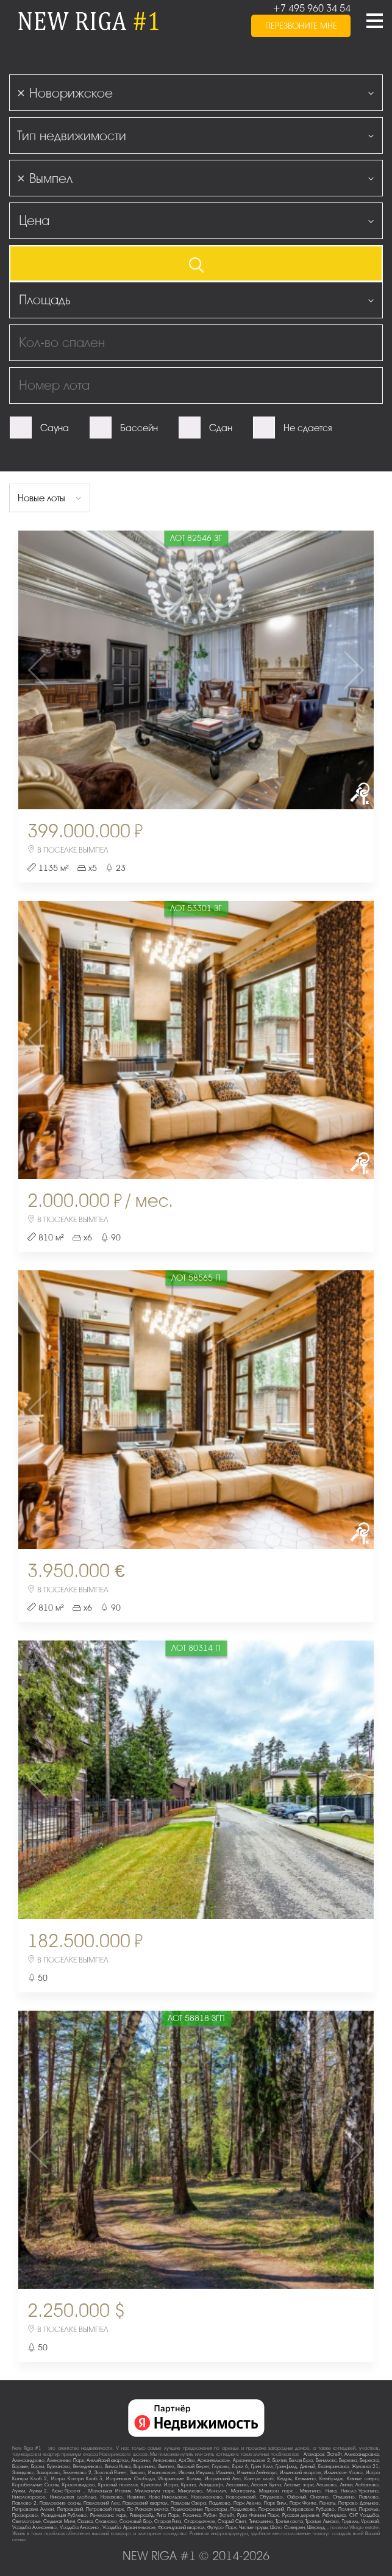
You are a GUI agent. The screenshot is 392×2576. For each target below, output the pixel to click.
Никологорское (29, 2497)
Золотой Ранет (110, 2472)
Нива (331, 2491)
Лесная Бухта (265, 2485)
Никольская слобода (73, 2497)
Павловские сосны (60, 2503)
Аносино (140, 2460)
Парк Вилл (275, 2503)
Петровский (70, 2509)
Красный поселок (117, 2485)
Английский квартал (108, 2460)
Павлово (369, 2497)
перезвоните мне (301, 29)
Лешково (326, 2485)
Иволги (186, 2472)
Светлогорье (26, 2521)
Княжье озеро (363, 2478)
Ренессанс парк (108, 2515)
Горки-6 (240, 2466)
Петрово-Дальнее (358, 2503)
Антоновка (164, 2460)
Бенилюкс (326, 2460)
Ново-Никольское (168, 2497)
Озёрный (296, 2497)
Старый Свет (232, 2521)
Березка (348, 2460)
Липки (346, 2485)
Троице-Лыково (322, 2521)
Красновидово (78, 2485)
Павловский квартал (145, 2503)
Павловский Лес (101, 2503)
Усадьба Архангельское (128, 2527)
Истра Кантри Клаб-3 (77, 2478)
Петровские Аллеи (33, 2509)
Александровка (361, 2454)
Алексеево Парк (65, 2460)
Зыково (137, 2472)
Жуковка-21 (365, 2466)
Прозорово (25, 2515)
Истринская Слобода (130, 2478)
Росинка (192, 2515)
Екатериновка (333, 2466)
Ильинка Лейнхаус (257, 2472)
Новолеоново (207, 2497)
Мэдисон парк (277, 2491)
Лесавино (237, 2485)
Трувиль (350, 2521)
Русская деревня (300, 2515)
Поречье (369, 2509)
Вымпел (166, 2466)
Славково (106, 2521)
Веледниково (87, 2466)
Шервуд (316, 2527)
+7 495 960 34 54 (312, 8)
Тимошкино (261, 2521)
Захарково (48, 2472)
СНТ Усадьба (364, 2515)
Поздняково (242, 2509)
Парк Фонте (303, 2503)
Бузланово (58, 2466)
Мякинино (310, 2491)
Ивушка (204, 2472)
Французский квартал (181, 2527)
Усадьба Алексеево (34, 2527)
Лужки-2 (38, 2491)
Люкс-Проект (68, 2491)
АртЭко (187, 2460)
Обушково (271, 2497)
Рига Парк (168, 2515)
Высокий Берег (193, 2466)
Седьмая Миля (58, 2521)
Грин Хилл (262, 2466)
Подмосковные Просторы (199, 2509)
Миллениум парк (154, 2491)
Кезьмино (305, 2478)
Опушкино (344, 2497)
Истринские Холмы (180, 2478)
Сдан (220, 428)
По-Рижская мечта (147, 2509)
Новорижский (240, 2497)
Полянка (347, 2509)
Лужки (18, 2491)
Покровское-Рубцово (311, 2509)
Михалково (190, 2491)
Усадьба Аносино (80, 2527)
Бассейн (139, 428)
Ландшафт (211, 2485)
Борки (37, 2466)
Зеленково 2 (77, 2472)
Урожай (370, 2521)
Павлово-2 (24, 2503)
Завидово (23, 2472)
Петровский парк (105, 2509)
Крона (188, 2485)
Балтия (280, 2460)
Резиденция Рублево (64, 2515)
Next (315, 670)
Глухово (220, 2466)
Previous (76, 670)
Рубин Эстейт (219, 2515)
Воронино (144, 2466)
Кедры (284, 2478)
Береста (369, 2460)
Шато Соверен (287, 2527)
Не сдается (307, 428)
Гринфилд (286, 2466)
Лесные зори (298, 2485)
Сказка (85, 2521)
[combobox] (196, 92)
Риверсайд (142, 2515)
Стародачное (199, 2521)
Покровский (271, 2509)
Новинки (135, 2497)
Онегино (319, 2497)
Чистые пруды (253, 2527)
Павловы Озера (188, 2503)
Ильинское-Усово (343, 2472)
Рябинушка (334, 2515)
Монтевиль (243, 2491)
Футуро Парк (221, 2527)
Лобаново (367, 2485)
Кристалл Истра (159, 2485)
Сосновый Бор (135, 2521)
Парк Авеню (247, 2503)
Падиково (219, 2503)
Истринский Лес (223, 2478)
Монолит (216, 2491)
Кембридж (331, 2478)
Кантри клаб (258, 2478)
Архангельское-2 (251, 2460)
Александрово (28, 2460)
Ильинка (225, 2472)
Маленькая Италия (109, 2491)
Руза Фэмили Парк (258, 2515)
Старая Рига (167, 2521)
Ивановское (162, 2472)
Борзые (20, 2466)
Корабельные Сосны (35, 2485)
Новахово (112, 2497)
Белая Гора (301, 2460)
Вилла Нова (118, 2466)
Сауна (54, 428)
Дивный (307, 2466)
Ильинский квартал (300, 2472)
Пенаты (327, 2503)
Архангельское (214, 2460)
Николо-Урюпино (360, 2491)
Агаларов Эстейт (322, 2454)
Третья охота (289, 2521)
